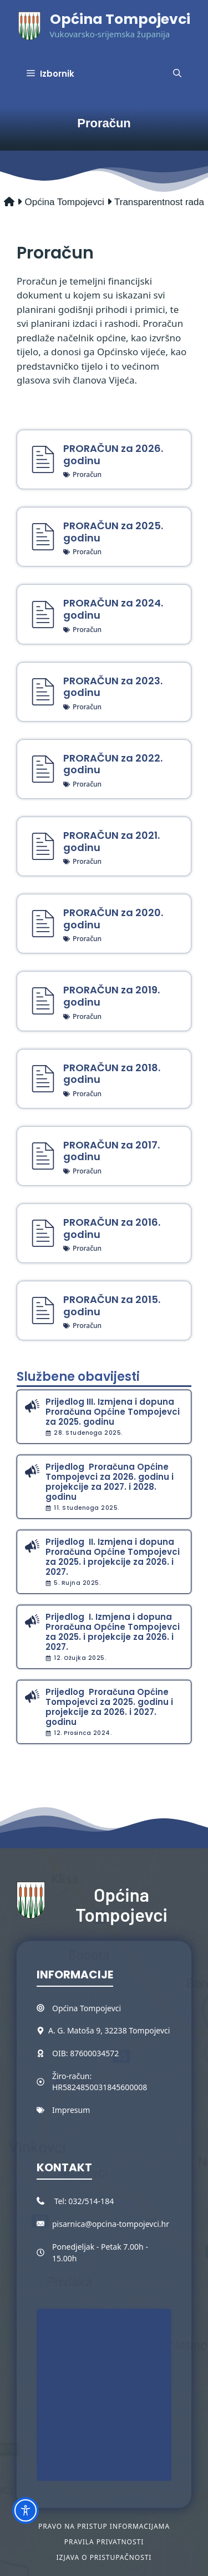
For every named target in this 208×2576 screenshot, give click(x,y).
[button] (177, 74)
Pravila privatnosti (104, 2542)
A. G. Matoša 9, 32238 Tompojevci (109, 2030)
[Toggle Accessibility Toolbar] (25, 2510)
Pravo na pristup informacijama (104, 2526)
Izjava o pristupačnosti (104, 2557)
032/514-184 (91, 2201)
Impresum (71, 2110)
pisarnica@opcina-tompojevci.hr (110, 2224)
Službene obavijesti (78, 1376)
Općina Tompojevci (120, 19)
